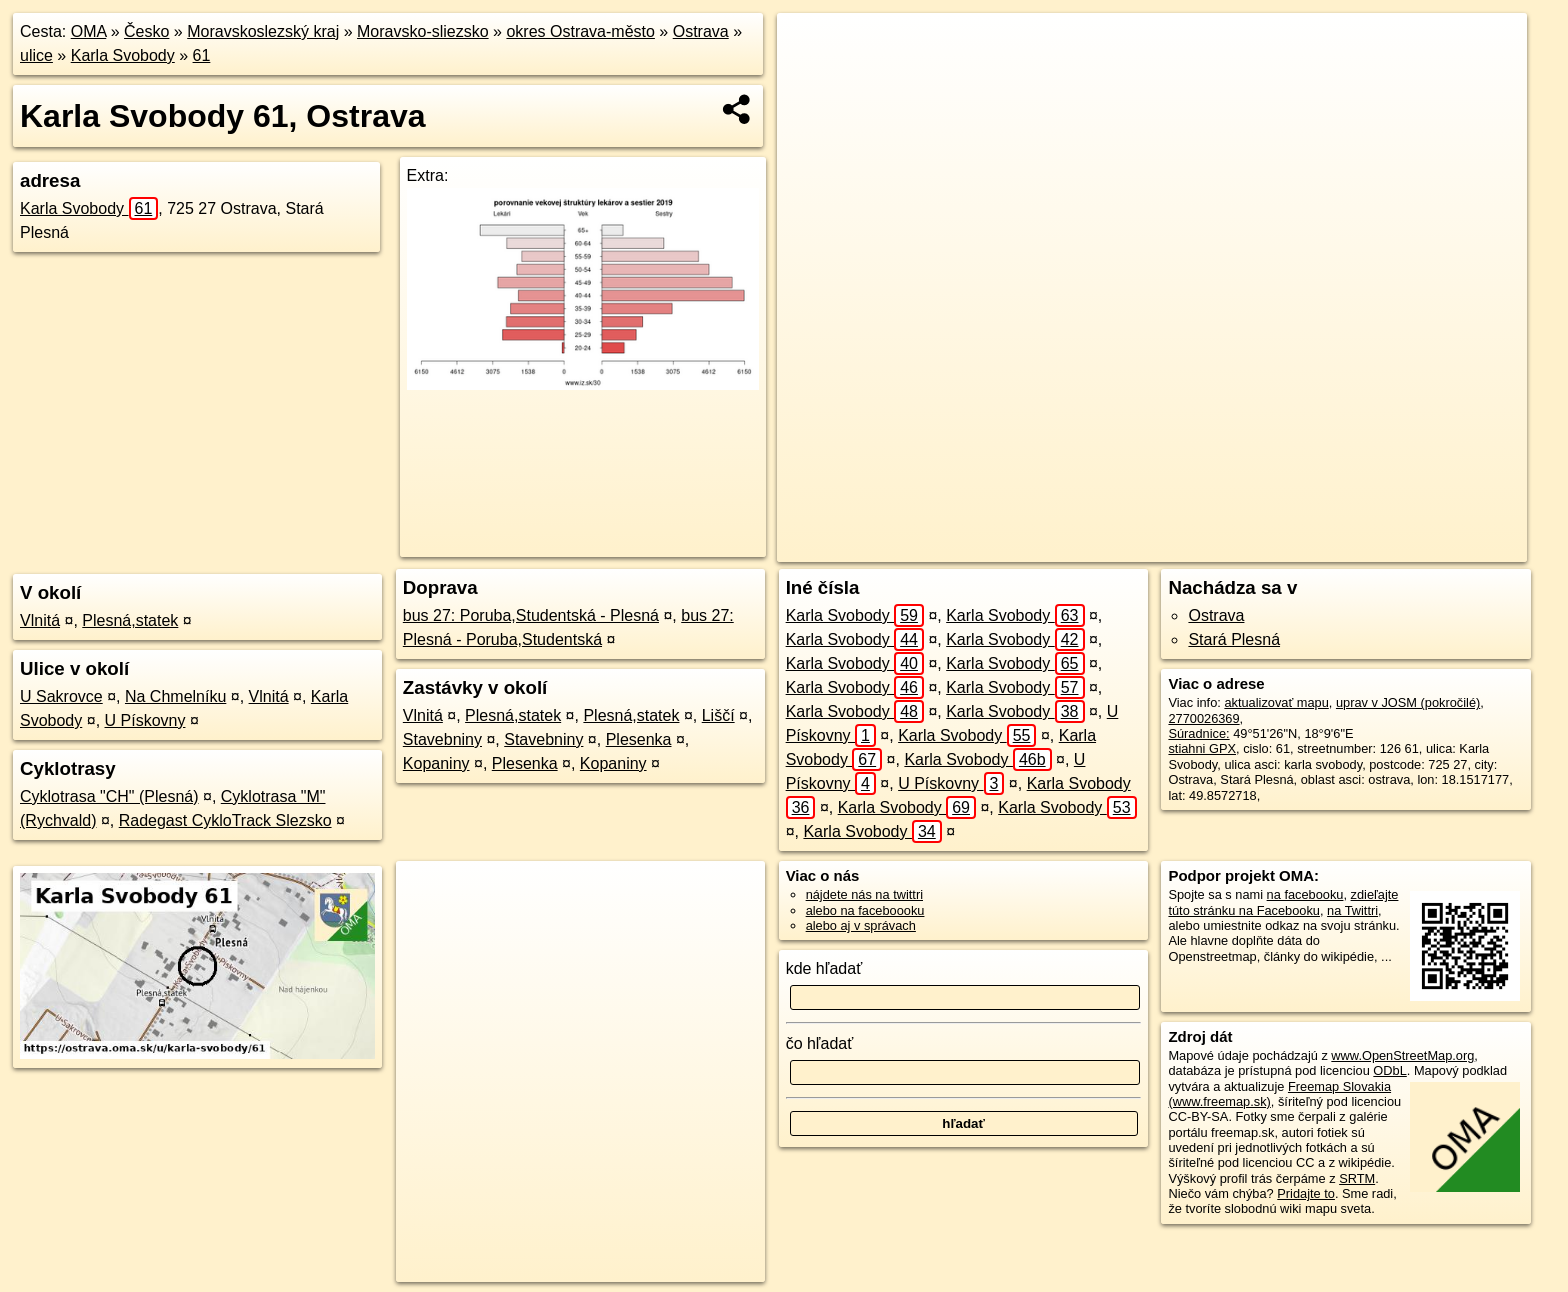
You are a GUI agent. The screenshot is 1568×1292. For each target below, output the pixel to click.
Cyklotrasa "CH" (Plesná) (109, 796)
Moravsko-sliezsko (423, 31)
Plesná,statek (130, 620)
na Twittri (1352, 910)
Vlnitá (40, 620)
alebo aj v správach (861, 925)
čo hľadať (820, 1043)
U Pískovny (145, 720)
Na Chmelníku (175, 696)
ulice (36, 55)
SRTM (1357, 1178)
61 (202, 55)
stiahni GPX (1202, 748)
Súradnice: (1198, 733)
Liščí (718, 715)
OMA (89, 31)
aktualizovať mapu (1276, 702)
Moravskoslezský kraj (263, 31)
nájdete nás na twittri (864, 894)
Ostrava (701, 31)
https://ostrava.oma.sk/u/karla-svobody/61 (1413, 547)
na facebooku (1305, 894)
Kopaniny (436, 763)
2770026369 (1203, 718)
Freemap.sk (1238, 547)
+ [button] (811, 47)
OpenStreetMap (1135, 547)
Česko (146, 31)
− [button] (811, 78)
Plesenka (639, 739)
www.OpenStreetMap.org (1402, 1055)
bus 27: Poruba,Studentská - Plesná (531, 615)
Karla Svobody (123, 55)
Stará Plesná (1234, 639)
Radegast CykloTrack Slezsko (225, 820)
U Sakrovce (61, 696)
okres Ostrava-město (580, 31)
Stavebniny (442, 739)
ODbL (1389, 1070)
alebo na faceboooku (865, 910)
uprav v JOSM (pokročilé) (1408, 702)
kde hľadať (824, 968)
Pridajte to (1306, 1193)
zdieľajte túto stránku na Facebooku (1283, 902)
